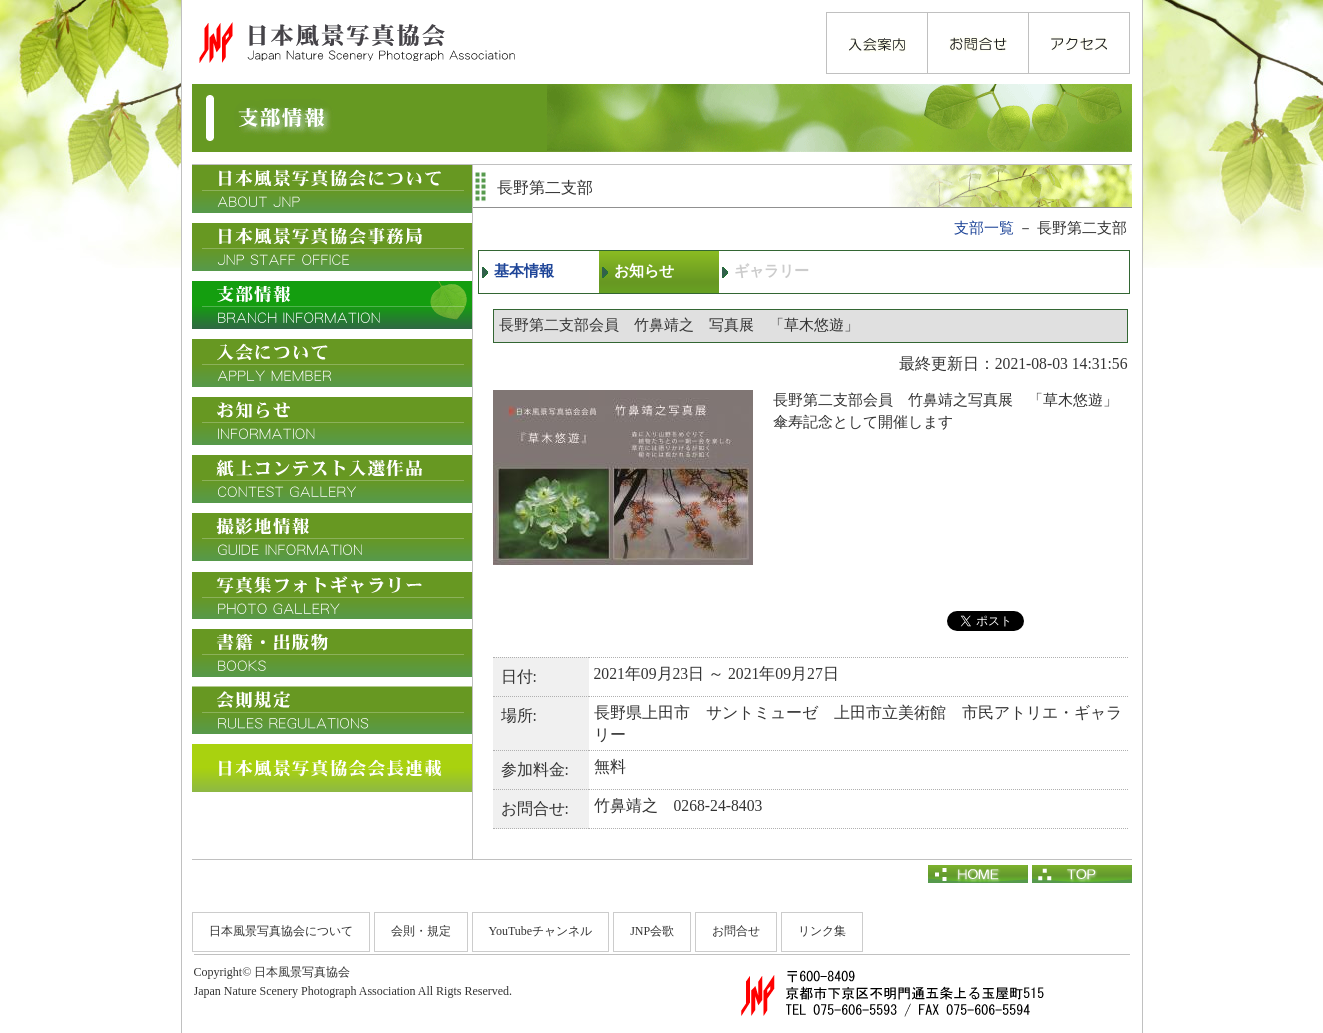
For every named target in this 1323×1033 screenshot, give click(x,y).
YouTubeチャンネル (541, 931)
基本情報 (524, 271)
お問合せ (736, 931)
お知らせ (644, 271)
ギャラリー (771, 271)
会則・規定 (421, 931)
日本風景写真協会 (355, 42)
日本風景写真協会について (281, 931)
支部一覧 (984, 228)
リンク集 (822, 931)
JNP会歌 (652, 931)
